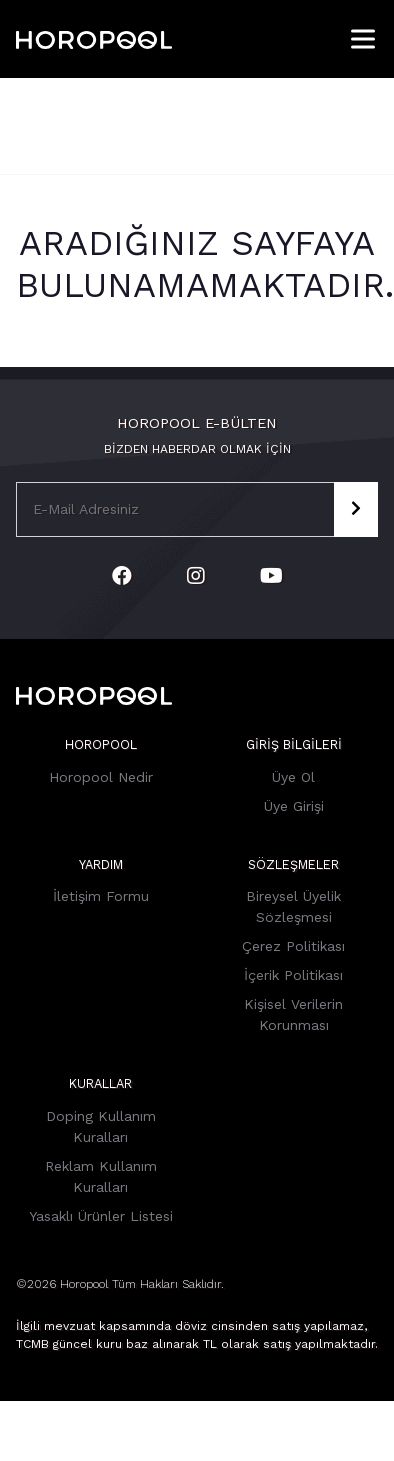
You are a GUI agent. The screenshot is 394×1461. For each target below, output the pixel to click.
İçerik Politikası (293, 975)
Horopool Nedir (101, 777)
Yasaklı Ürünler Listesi (101, 1216)
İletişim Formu (101, 896)
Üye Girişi (294, 806)
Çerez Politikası (293, 946)
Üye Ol (293, 777)
